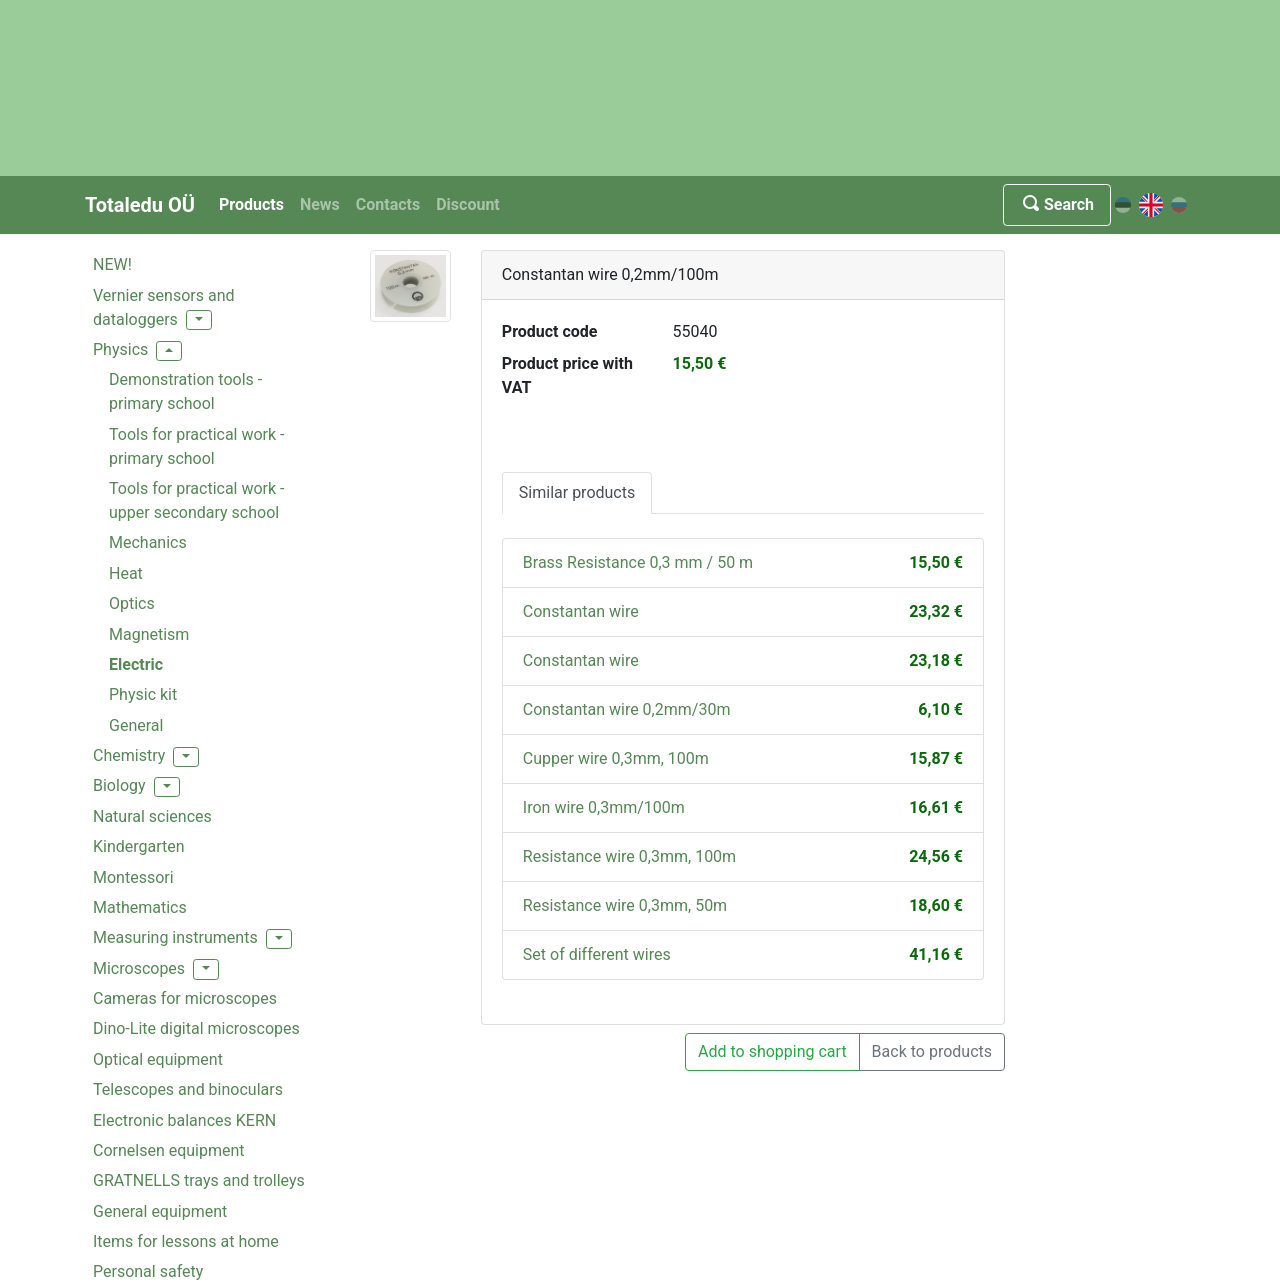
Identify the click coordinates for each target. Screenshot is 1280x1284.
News (320, 204)
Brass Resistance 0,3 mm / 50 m (638, 562)
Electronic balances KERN (184, 1120)
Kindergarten (139, 846)
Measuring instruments (175, 937)
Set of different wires (597, 954)
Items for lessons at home (186, 1241)
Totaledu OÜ (140, 205)
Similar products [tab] (577, 492)
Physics (120, 349)
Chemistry (129, 755)
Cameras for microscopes (185, 998)
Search (1057, 204)
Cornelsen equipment (169, 1150)
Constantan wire (581, 611)
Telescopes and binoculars (188, 1089)
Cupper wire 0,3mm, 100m (616, 758)
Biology (119, 785)
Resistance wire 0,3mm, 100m (629, 856)
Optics (132, 603)
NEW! (112, 264)
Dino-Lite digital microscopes (196, 1028)
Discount (468, 204)
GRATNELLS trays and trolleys (199, 1180)
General (136, 725)
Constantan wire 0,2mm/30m (627, 709)
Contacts (388, 204)
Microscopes (139, 968)
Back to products (932, 1051)
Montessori (133, 877)
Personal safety (148, 1271)
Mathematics (140, 907)
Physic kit (143, 694)
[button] (199, 320)
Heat (126, 573)
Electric (136, 664)
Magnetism (149, 634)
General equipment (160, 1211)
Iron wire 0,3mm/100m (604, 807)
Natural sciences (152, 816)
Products (251, 204)
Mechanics (148, 542)
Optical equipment (158, 1059)
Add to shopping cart (772, 1051)
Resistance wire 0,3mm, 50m (625, 905)
